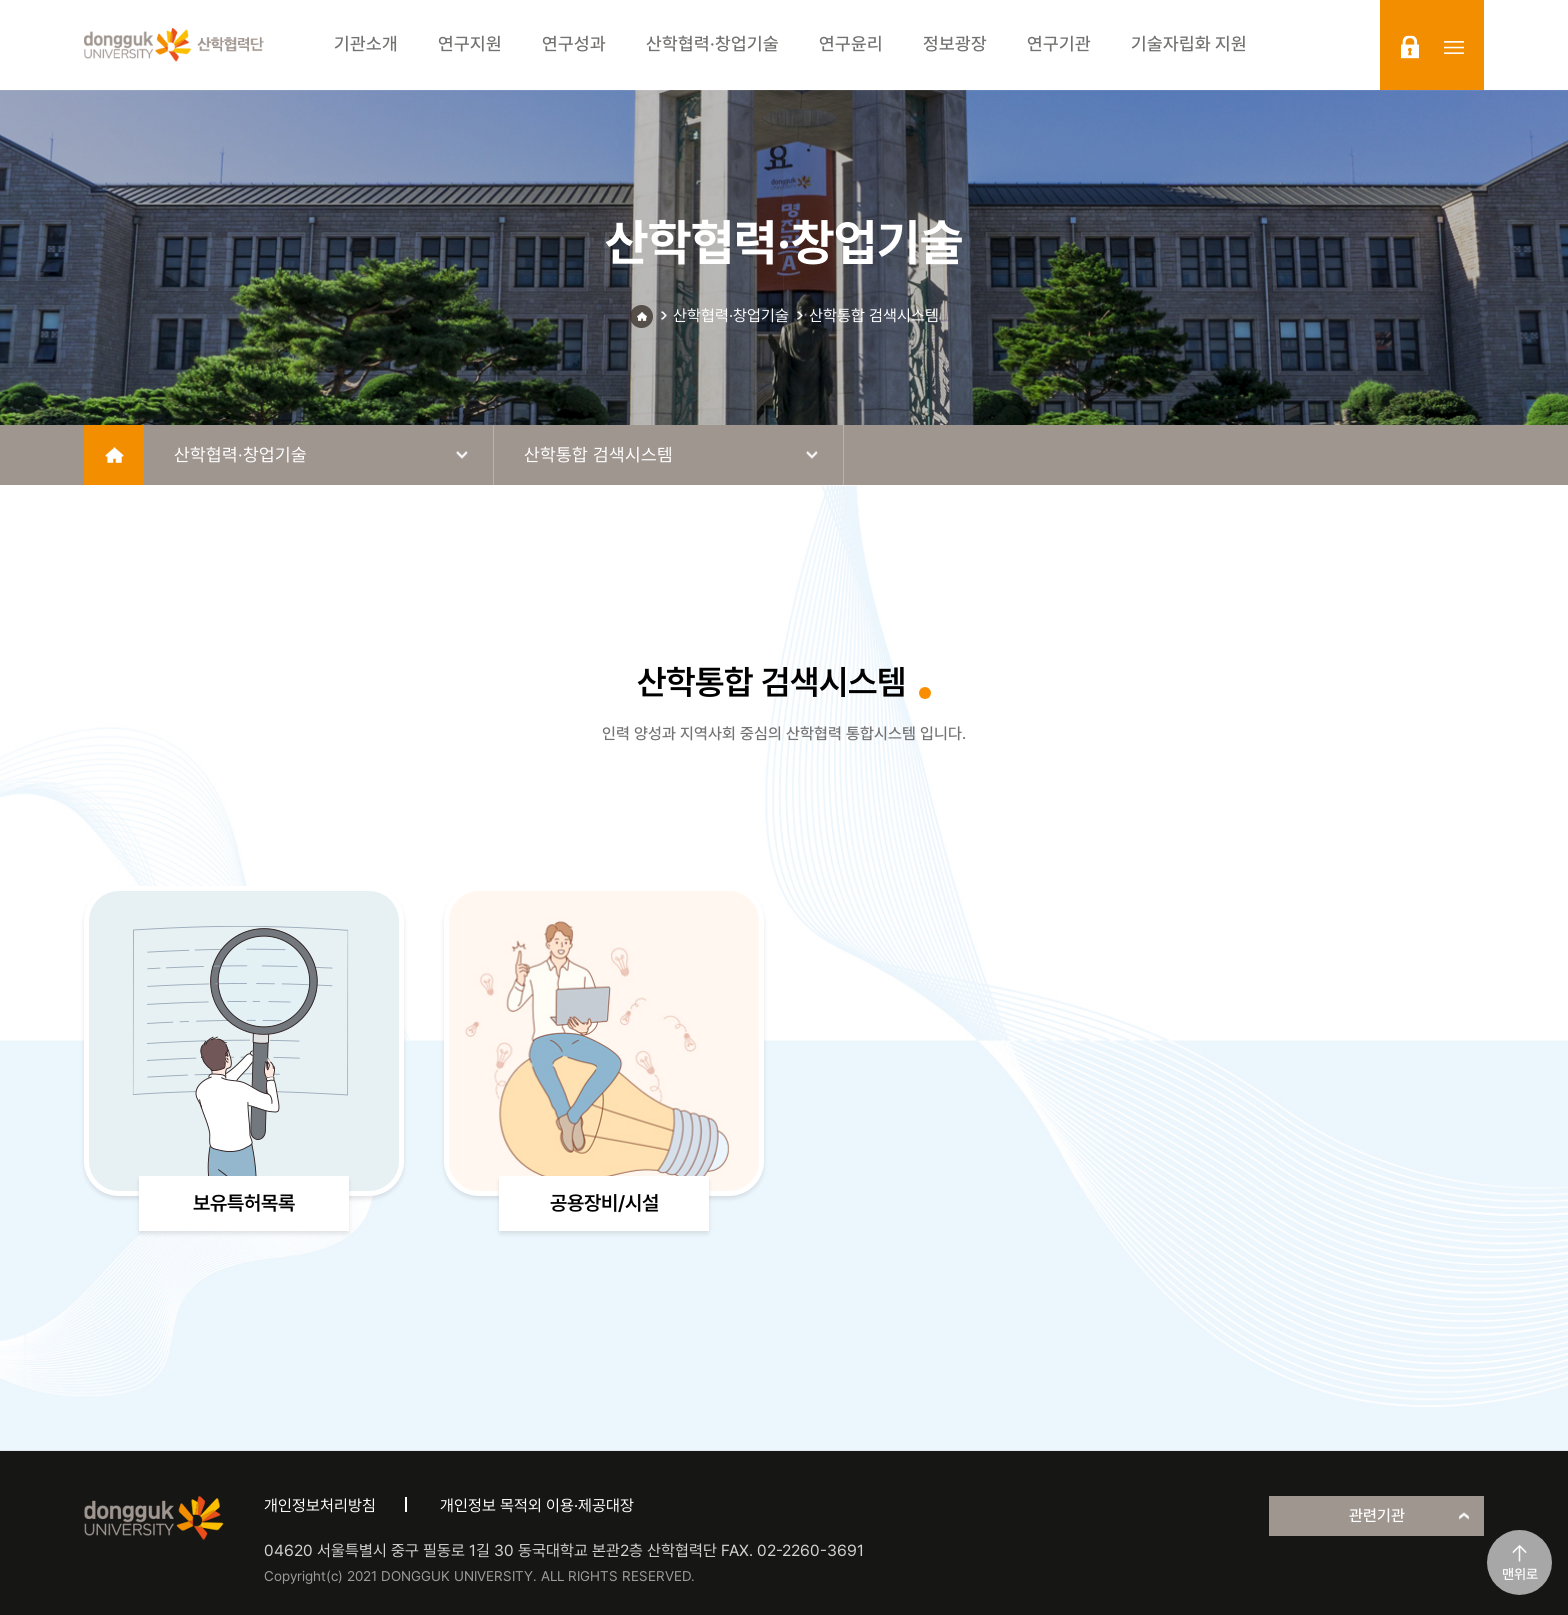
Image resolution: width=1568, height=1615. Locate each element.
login (1410, 47)
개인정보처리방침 (320, 1505)
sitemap (1454, 47)
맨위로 (1520, 1574)
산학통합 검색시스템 (874, 315)
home (114, 455)
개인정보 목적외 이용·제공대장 (537, 1505)
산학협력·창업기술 (731, 315)
